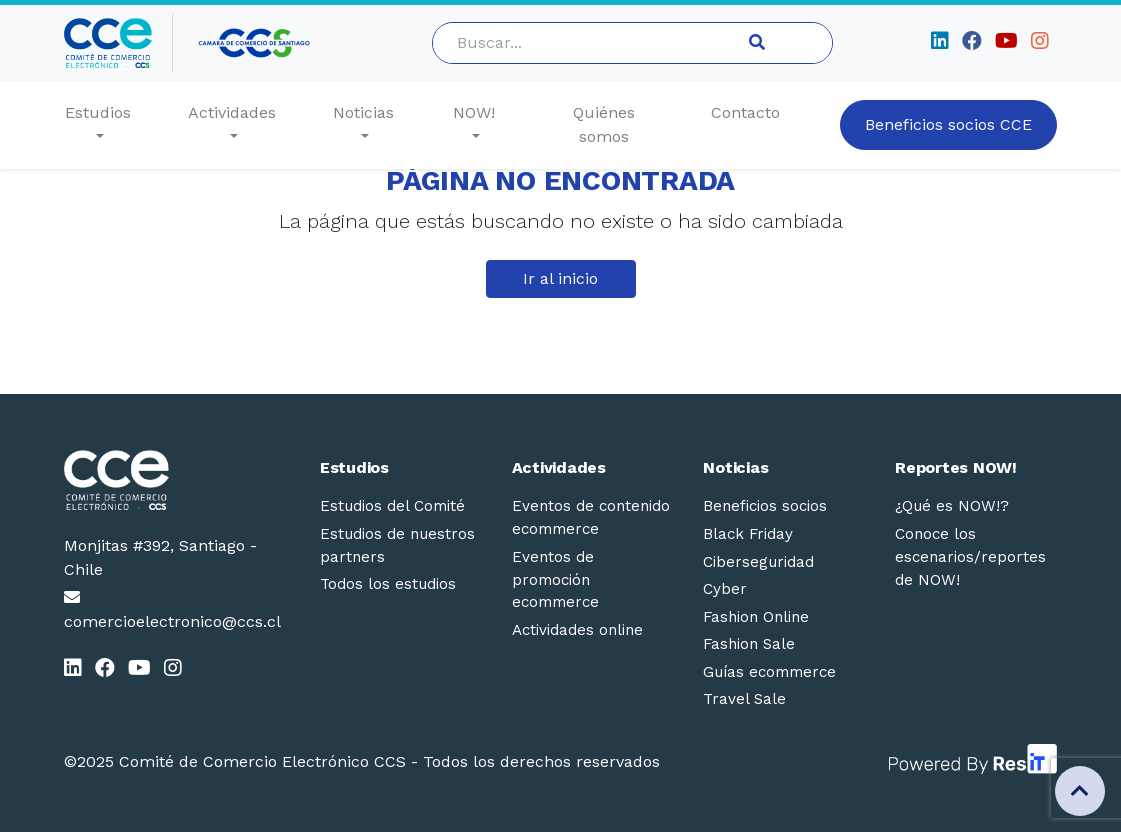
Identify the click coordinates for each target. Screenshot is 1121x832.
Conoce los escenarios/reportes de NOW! (970, 557)
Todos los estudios (388, 584)
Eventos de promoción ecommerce (555, 580)
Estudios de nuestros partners (397, 545)
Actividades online (577, 630)
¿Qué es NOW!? (952, 506)
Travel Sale (744, 699)
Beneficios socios (765, 506)
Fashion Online (756, 617)
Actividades (232, 112)
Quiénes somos (604, 124)
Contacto (745, 112)
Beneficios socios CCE (948, 124)
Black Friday (748, 534)
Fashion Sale (749, 644)
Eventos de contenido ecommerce (591, 517)
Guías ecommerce (769, 672)
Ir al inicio (560, 278)
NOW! (474, 112)
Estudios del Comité (392, 506)
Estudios (98, 112)
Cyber (725, 589)
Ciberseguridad (758, 562)
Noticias (363, 112)
